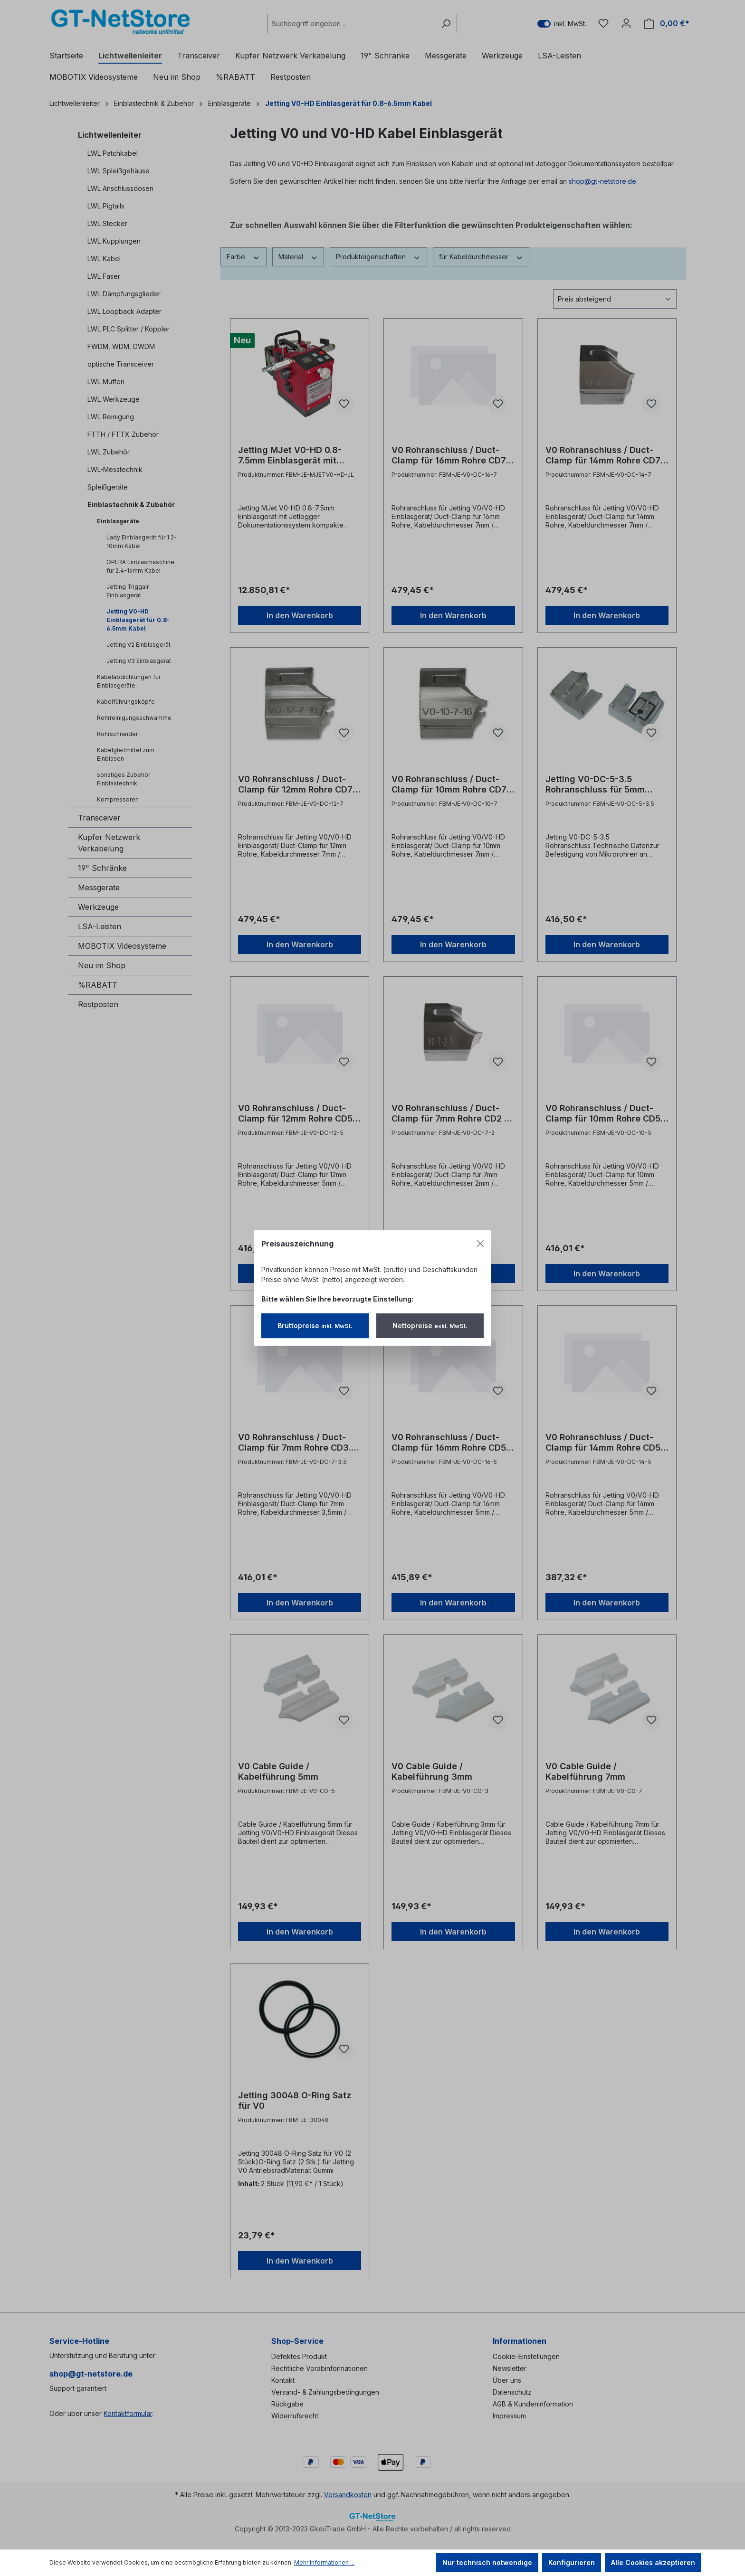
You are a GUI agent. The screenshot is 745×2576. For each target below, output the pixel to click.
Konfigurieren (571, 2562)
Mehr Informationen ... (324, 2562)
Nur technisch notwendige (487, 2562)
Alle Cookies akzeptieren (653, 2562)
